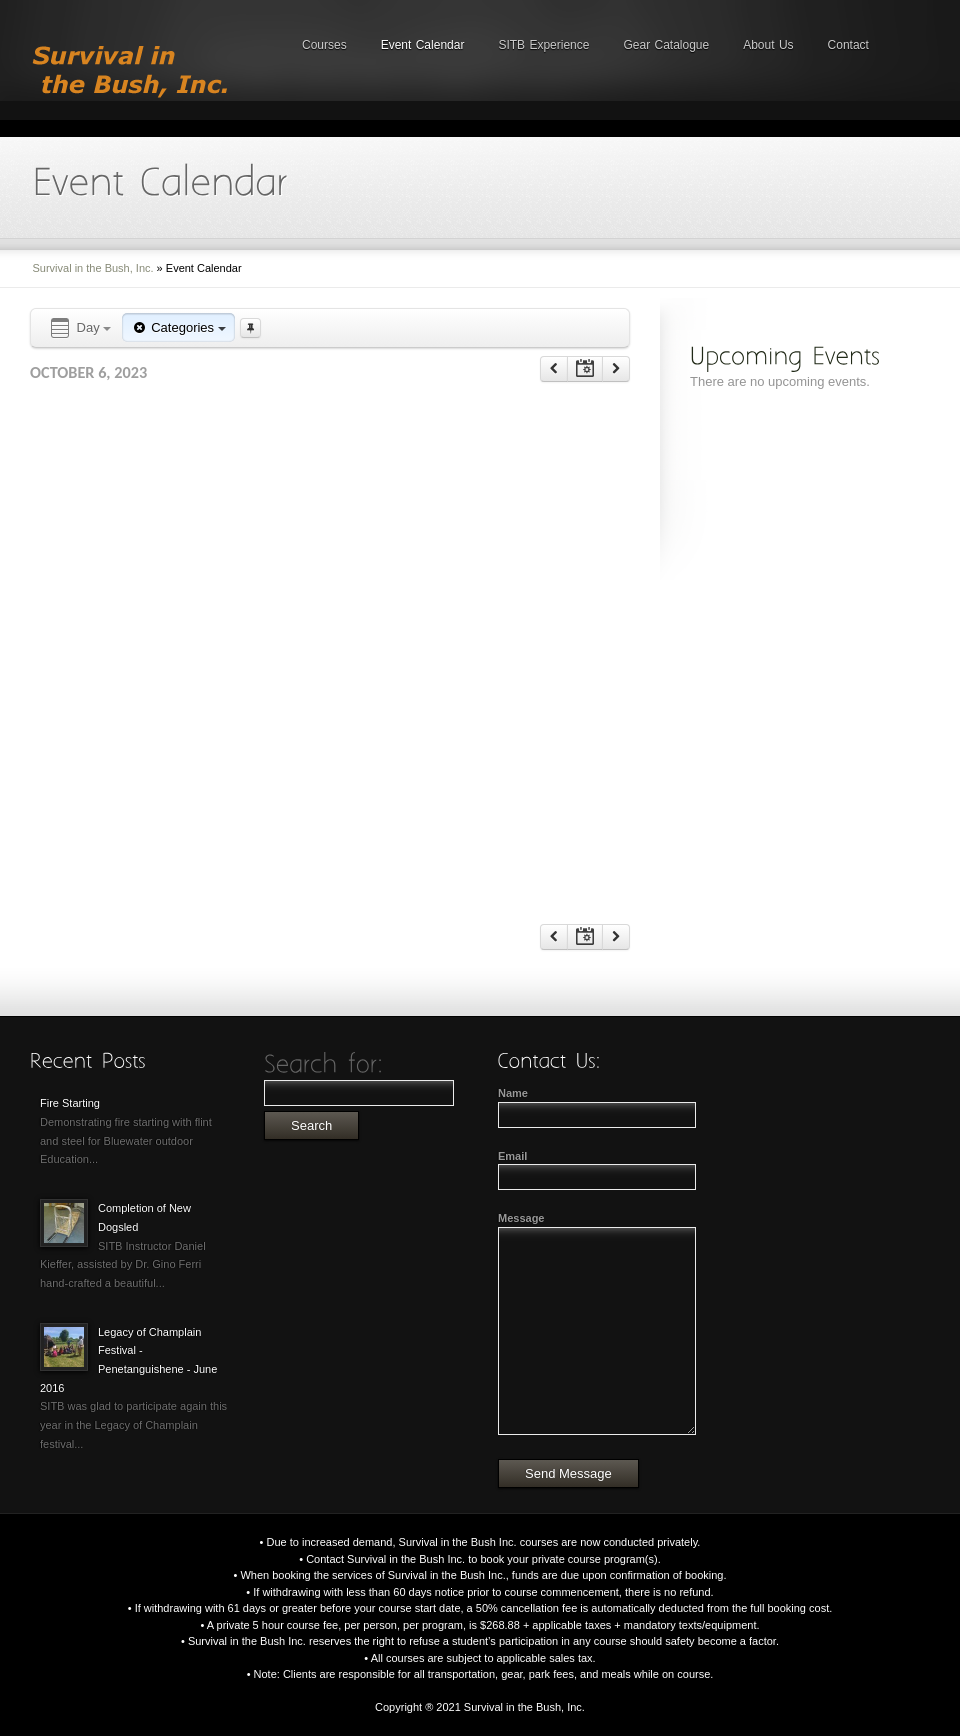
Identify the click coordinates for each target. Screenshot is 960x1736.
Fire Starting (70, 1103)
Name (513, 1093)
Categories (178, 327)
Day (79, 328)
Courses (324, 45)
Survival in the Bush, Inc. (93, 268)
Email (512, 1156)
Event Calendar (423, 45)
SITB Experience (543, 45)
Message (521, 1218)
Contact (848, 45)
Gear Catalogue (666, 45)
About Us (768, 45)
